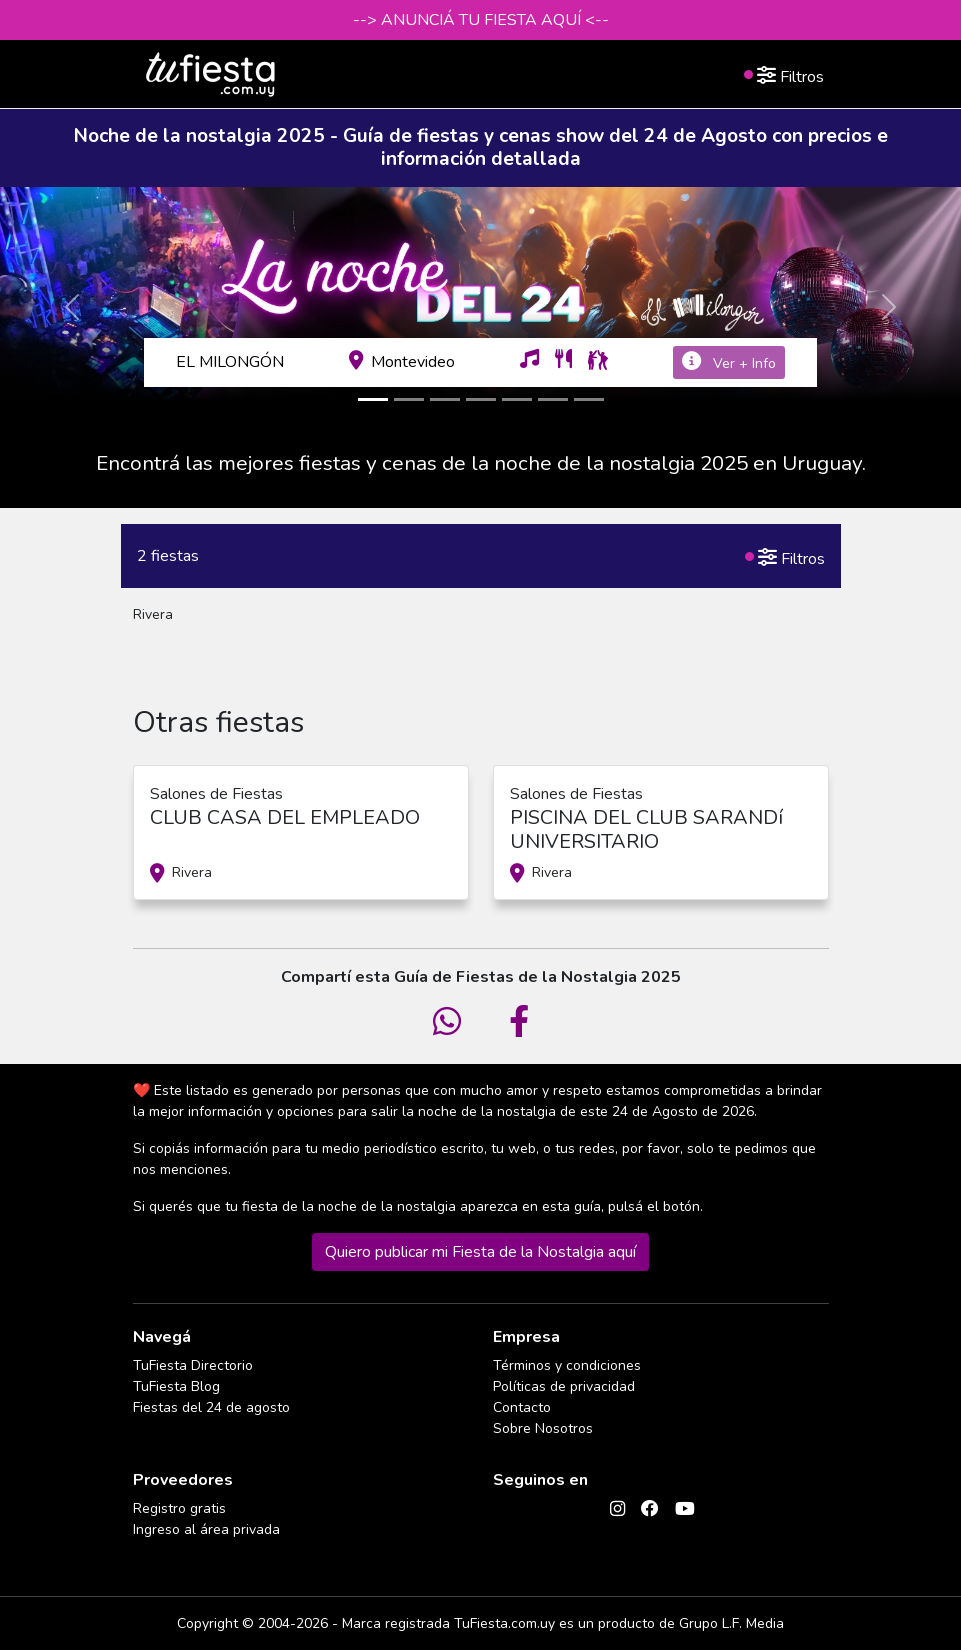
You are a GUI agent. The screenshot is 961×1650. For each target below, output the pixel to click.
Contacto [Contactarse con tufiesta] (522, 1407)
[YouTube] (685, 1508)
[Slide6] (553, 399)
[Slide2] (409, 399)
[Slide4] (481, 399)
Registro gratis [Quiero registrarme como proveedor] (179, 1508)
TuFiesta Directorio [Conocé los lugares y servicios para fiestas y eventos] (193, 1365)
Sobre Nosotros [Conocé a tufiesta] (543, 1428)
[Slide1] (373, 399)
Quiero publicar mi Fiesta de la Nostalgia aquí (480, 1252)
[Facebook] (650, 1508)
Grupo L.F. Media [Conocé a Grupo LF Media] (731, 1623)
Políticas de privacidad (564, 1386)
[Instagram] (617, 1508)
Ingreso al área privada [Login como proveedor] (206, 1529)
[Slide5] (517, 399)
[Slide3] (445, 399)
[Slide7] (589, 399)
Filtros (783, 73)
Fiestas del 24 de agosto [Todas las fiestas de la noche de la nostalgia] (211, 1407)
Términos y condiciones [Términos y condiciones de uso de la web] (567, 1365)
